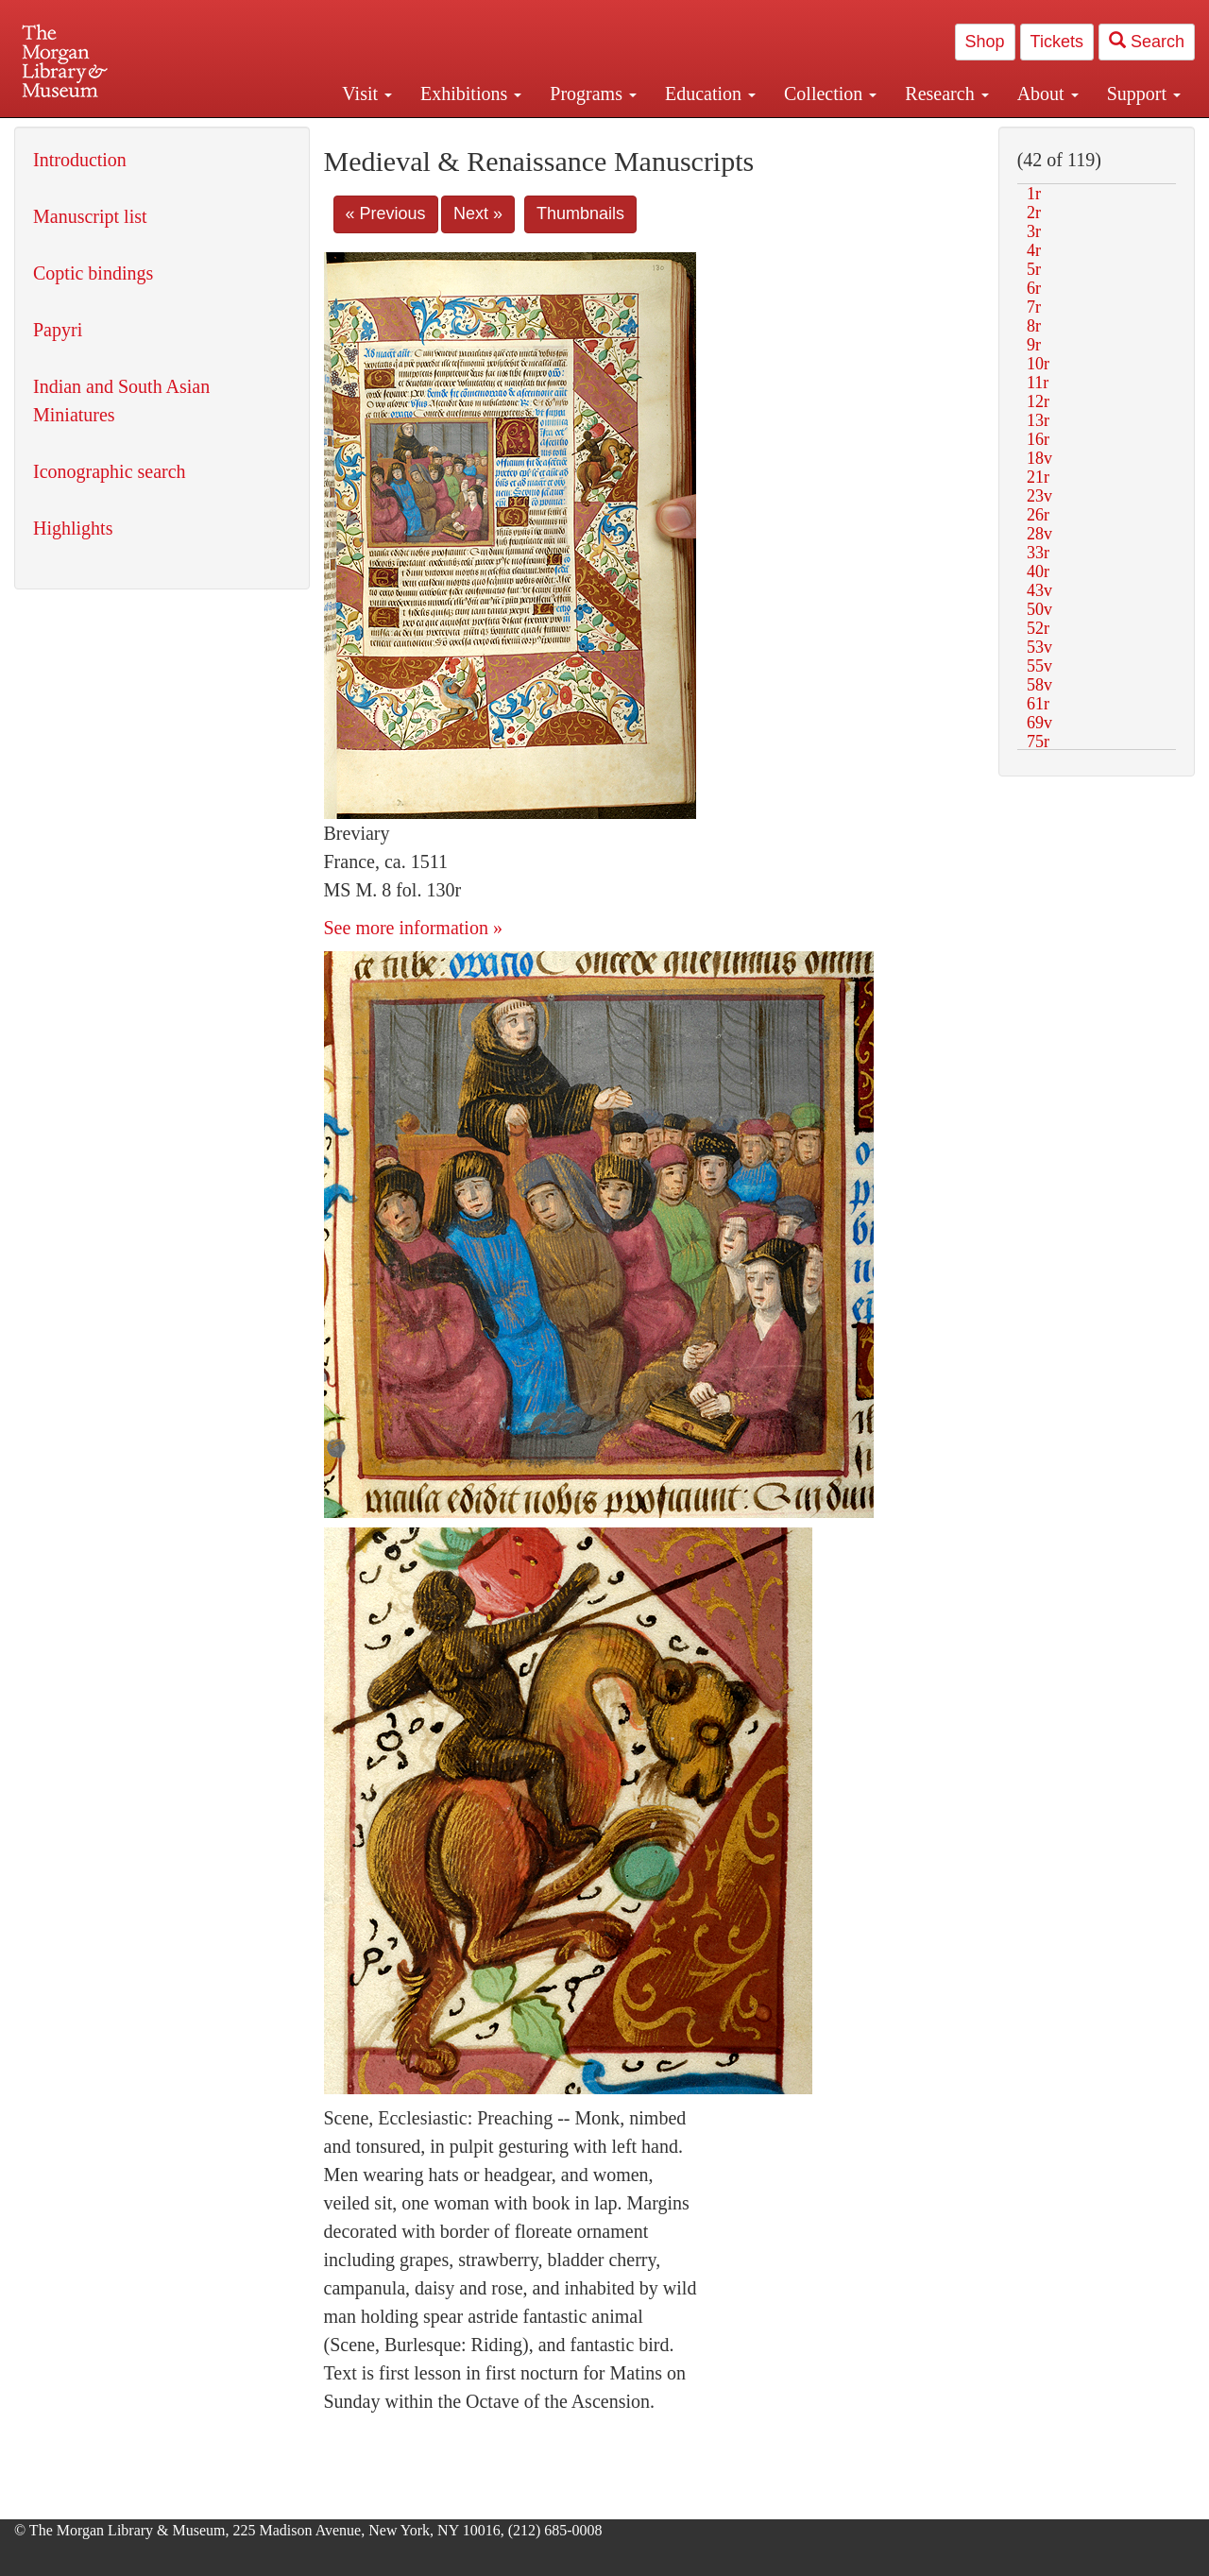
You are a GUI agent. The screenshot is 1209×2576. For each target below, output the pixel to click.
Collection (830, 93)
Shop (985, 41)
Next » (477, 213)
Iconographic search (109, 471)
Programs (593, 93)
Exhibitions (470, 93)
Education (710, 93)
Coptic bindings (93, 273)
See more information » (413, 927)
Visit (367, 93)
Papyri (57, 329)
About (1048, 93)
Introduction (80, 159)
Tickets (1056, 41)
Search (1146, 41)
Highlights (72, 528)
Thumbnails (580, 213)
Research (946, 93)
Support (1144, 93)
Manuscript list (90, 216)
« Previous (386, 213)
